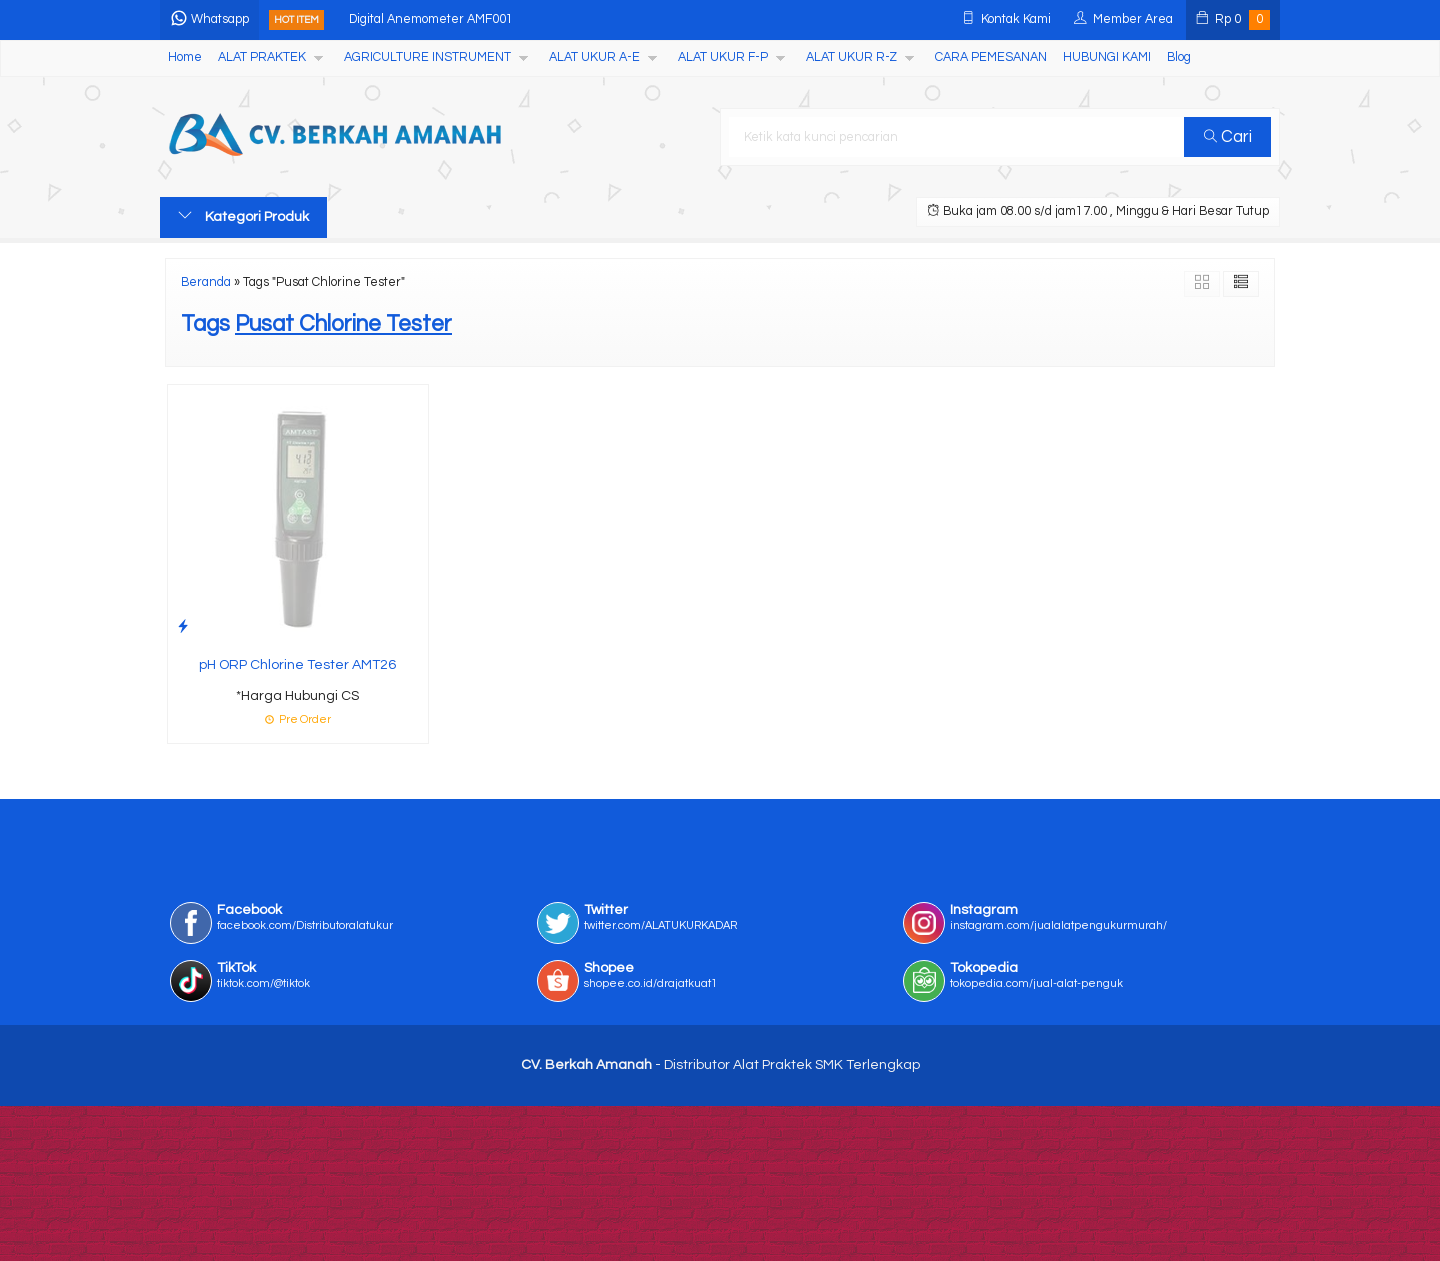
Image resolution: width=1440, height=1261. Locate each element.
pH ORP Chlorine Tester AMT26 (297, 665)
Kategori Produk (243, 216)
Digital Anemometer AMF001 (431, 19)
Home (185, 57)
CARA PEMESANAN (991, 57)
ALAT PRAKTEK (262, 57)
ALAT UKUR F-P (723, 57)
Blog (1179, 57)
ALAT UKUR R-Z (851, 57)
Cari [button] (1228, 137)
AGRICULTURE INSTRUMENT (427, 57)
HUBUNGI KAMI (1107, 57)
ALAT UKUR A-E (594, 57)
